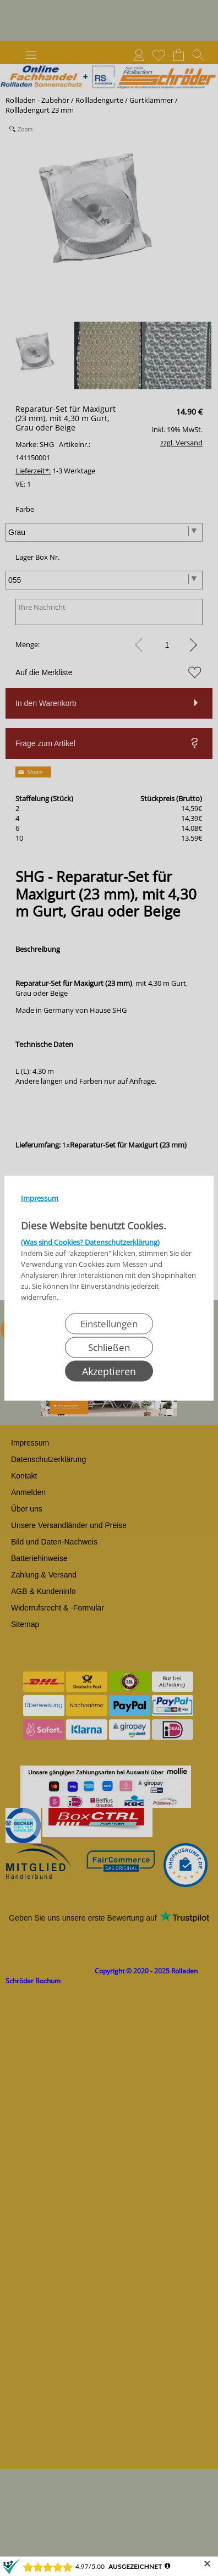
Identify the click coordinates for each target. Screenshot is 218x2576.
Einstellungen (109, 1323)
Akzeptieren (109, 1370)
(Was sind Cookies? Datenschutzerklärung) (90, 1241)
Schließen (109, 1347)
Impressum (39, 1197)
